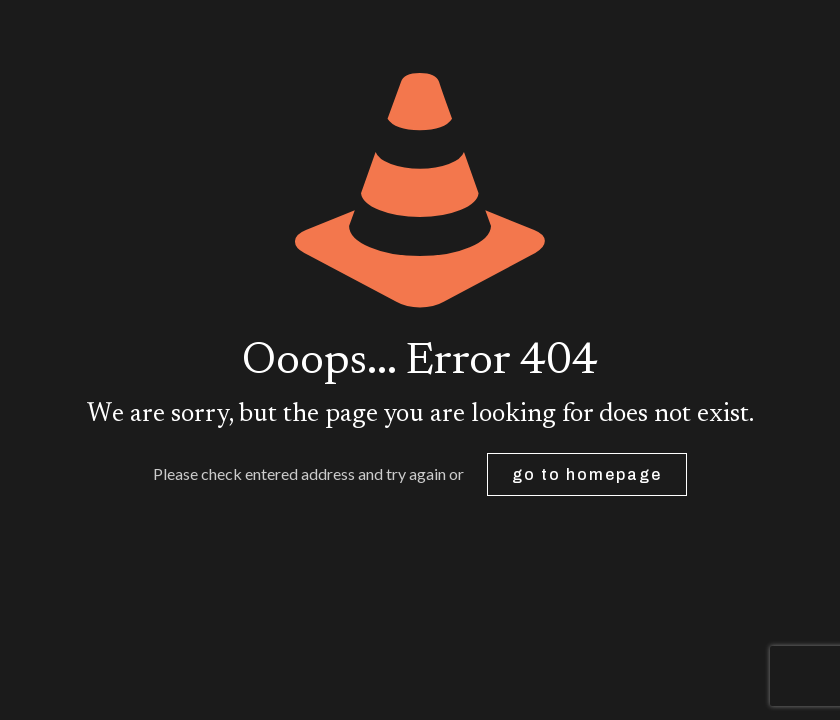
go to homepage (587, 474)
